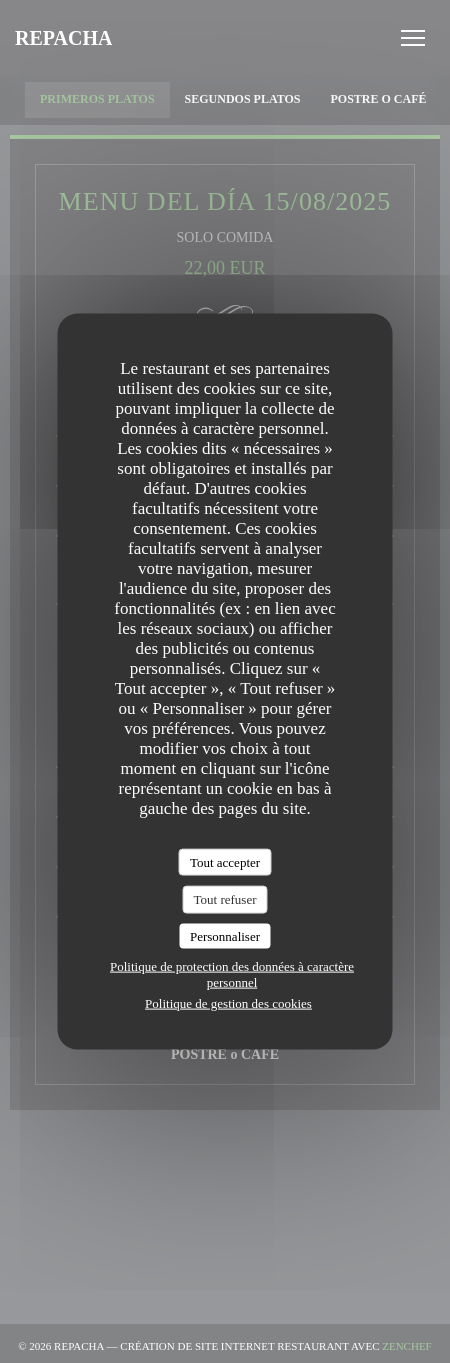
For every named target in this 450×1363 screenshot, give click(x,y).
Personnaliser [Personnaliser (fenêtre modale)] (225, 935)
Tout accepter (225, 861)
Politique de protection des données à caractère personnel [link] (232, 974)
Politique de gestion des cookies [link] (228, 1003)
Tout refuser (225, 899)
